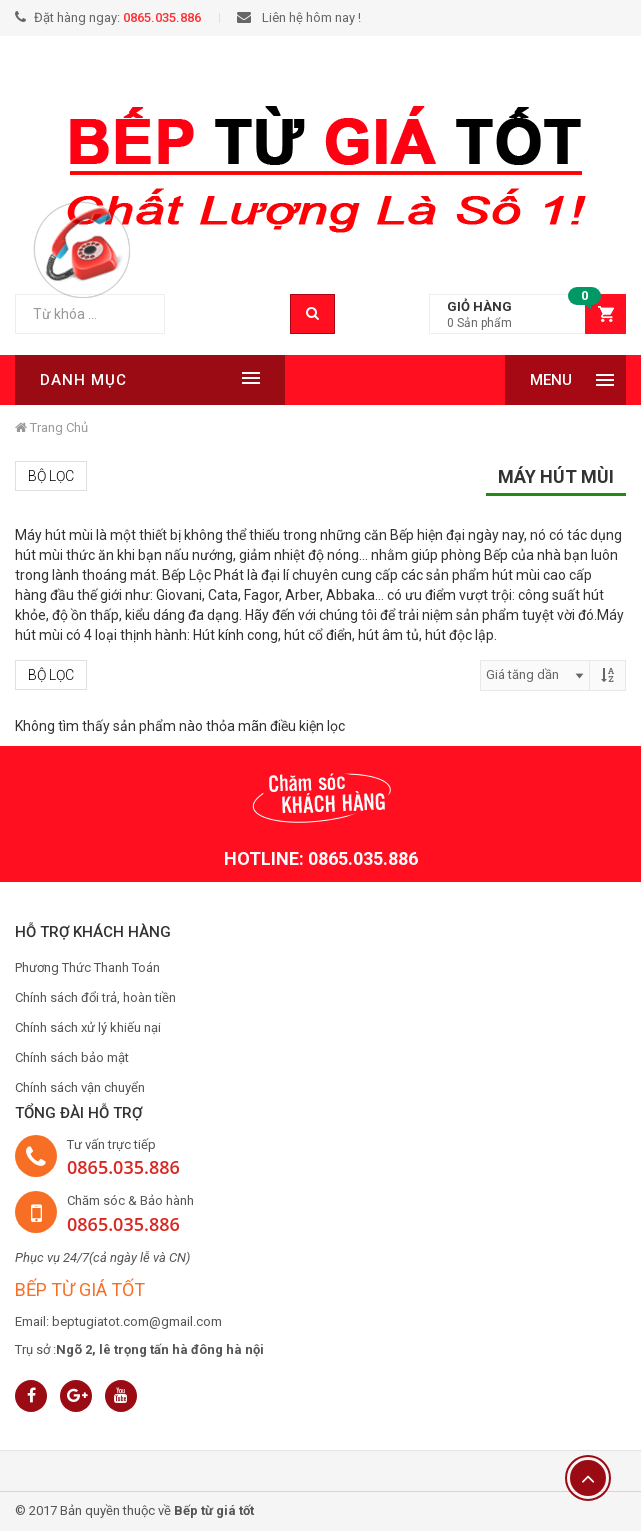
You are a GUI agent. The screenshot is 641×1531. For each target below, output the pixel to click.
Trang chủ (51, 427)
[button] (527, 314)
